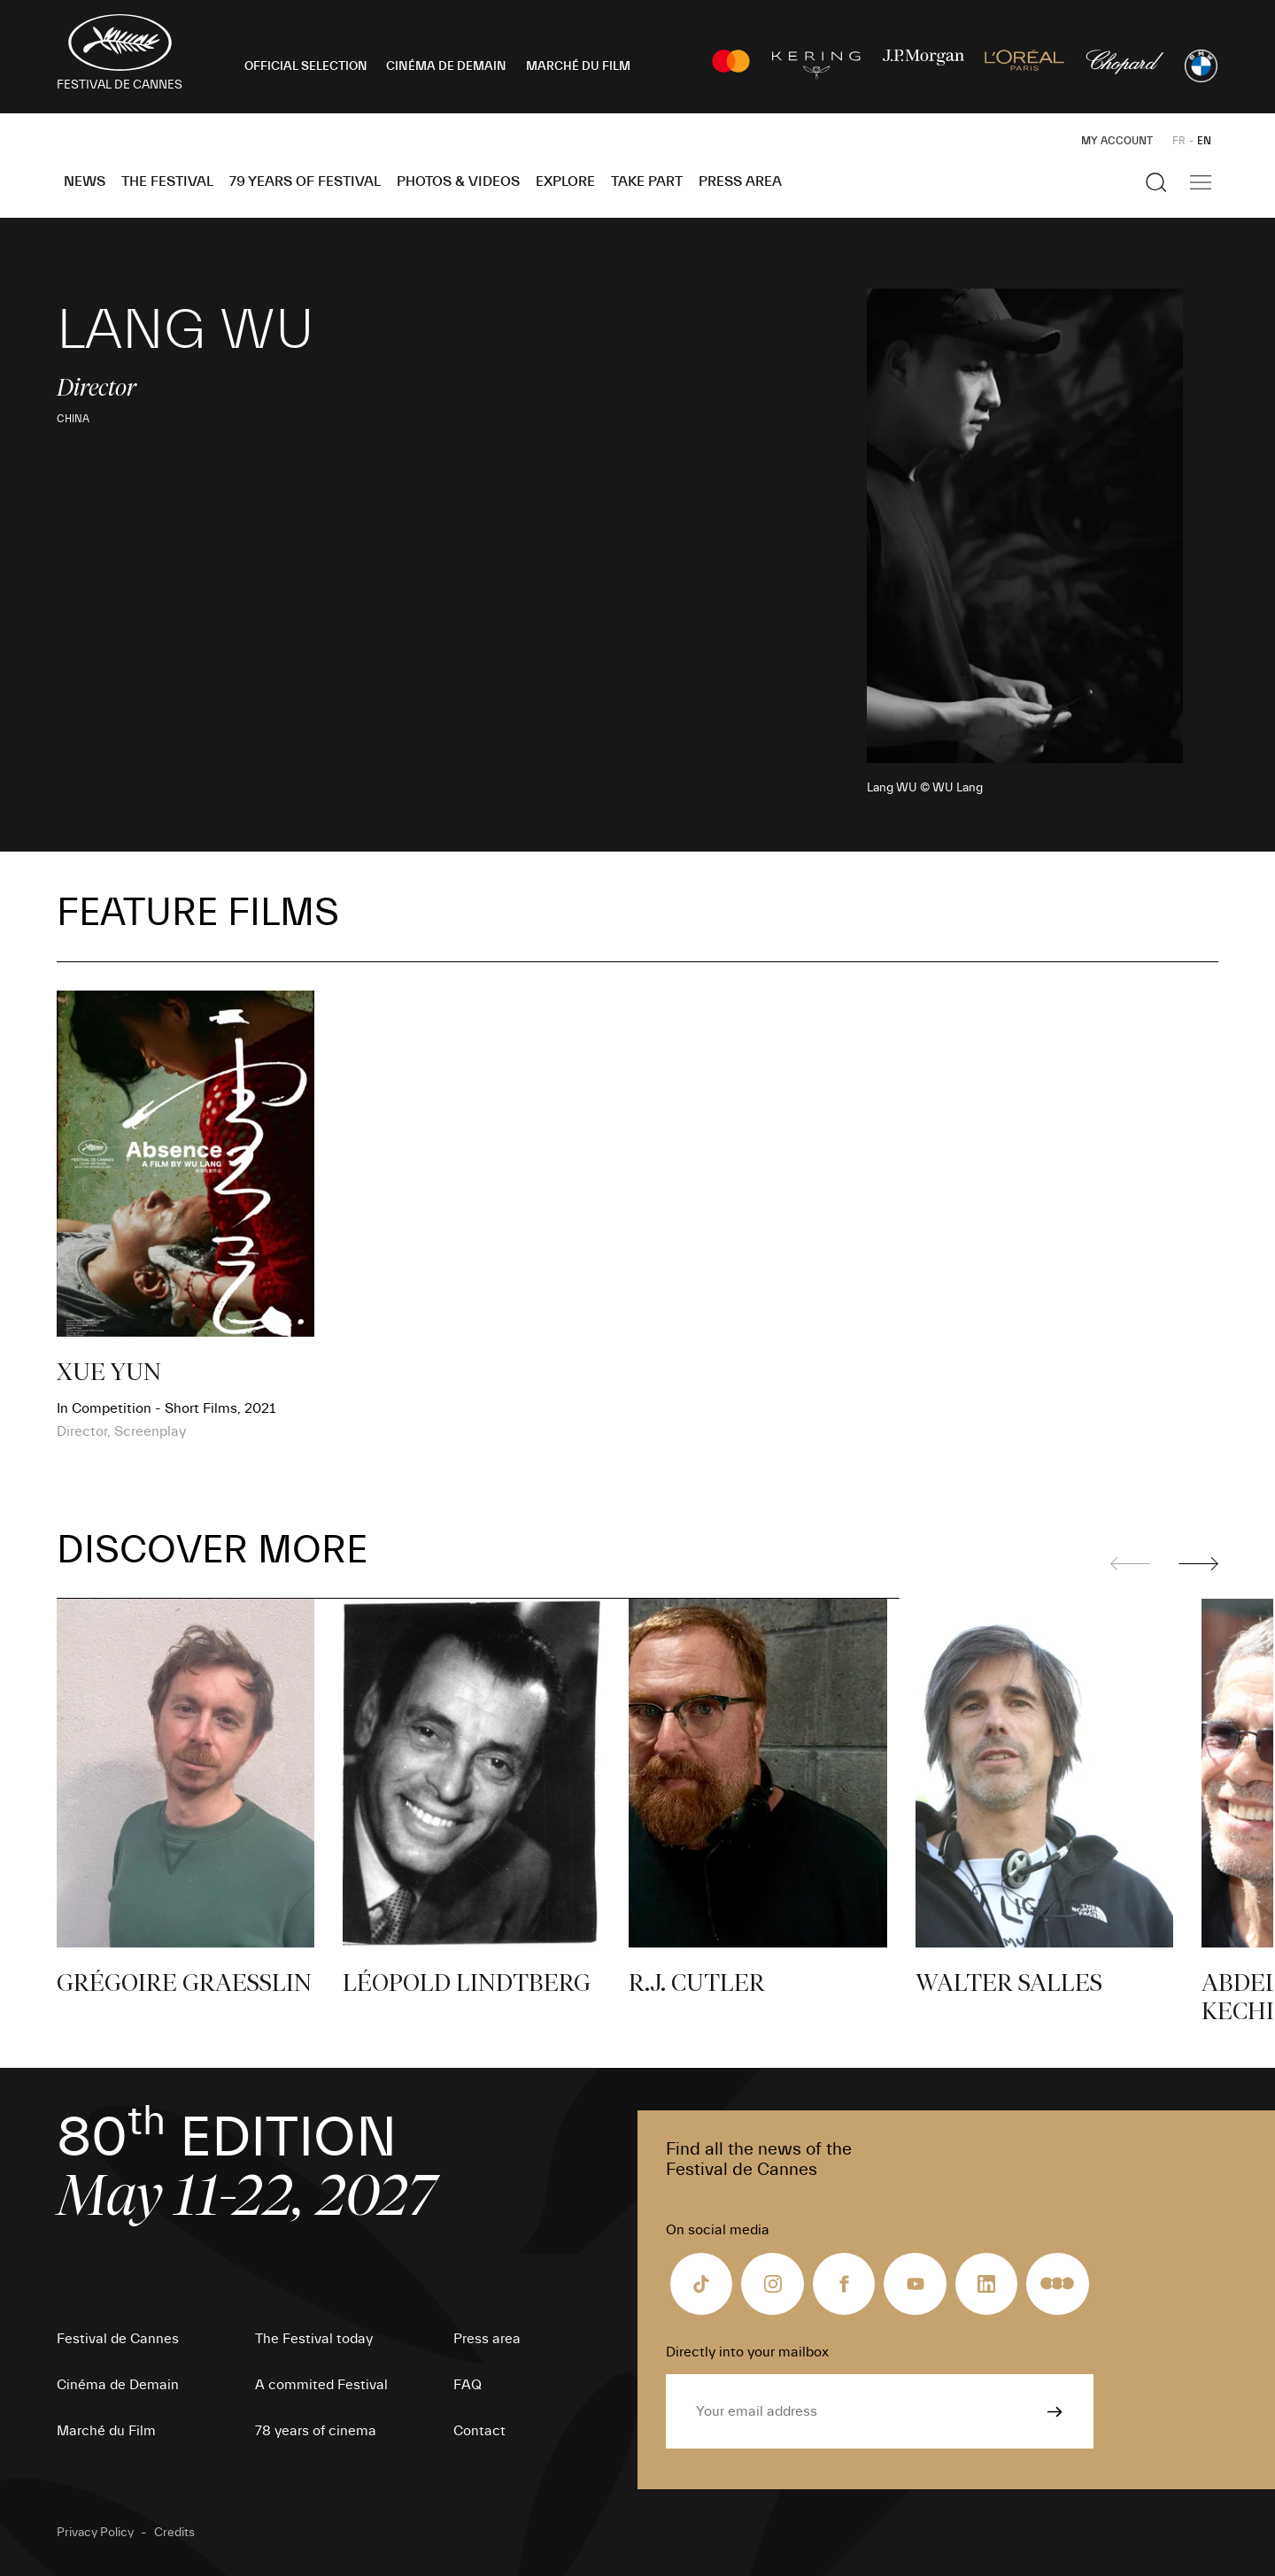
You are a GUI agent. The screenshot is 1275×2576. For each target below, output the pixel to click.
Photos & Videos (458, 181)
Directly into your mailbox (747, 2352)
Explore (565, 181)
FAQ (467, 2385)
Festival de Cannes (118, 2339)
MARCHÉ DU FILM (578, 66)
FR (1179, 141)
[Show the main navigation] (1200, 182)
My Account (1117, 141)
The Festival (167, 181)
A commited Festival (321, 2385)
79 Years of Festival (305, 181)
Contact (479, 2431)
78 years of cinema (315, 2431)
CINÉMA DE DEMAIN (446, 66)
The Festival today (314, 2339)
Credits (174, 2533)
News (84, 181)
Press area (740, 181)
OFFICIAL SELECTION (305, 66)
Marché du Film (106, 2431)
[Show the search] (1156, 182)
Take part (647, 181)
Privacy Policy (95, 2533)
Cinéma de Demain (118, 2385)
